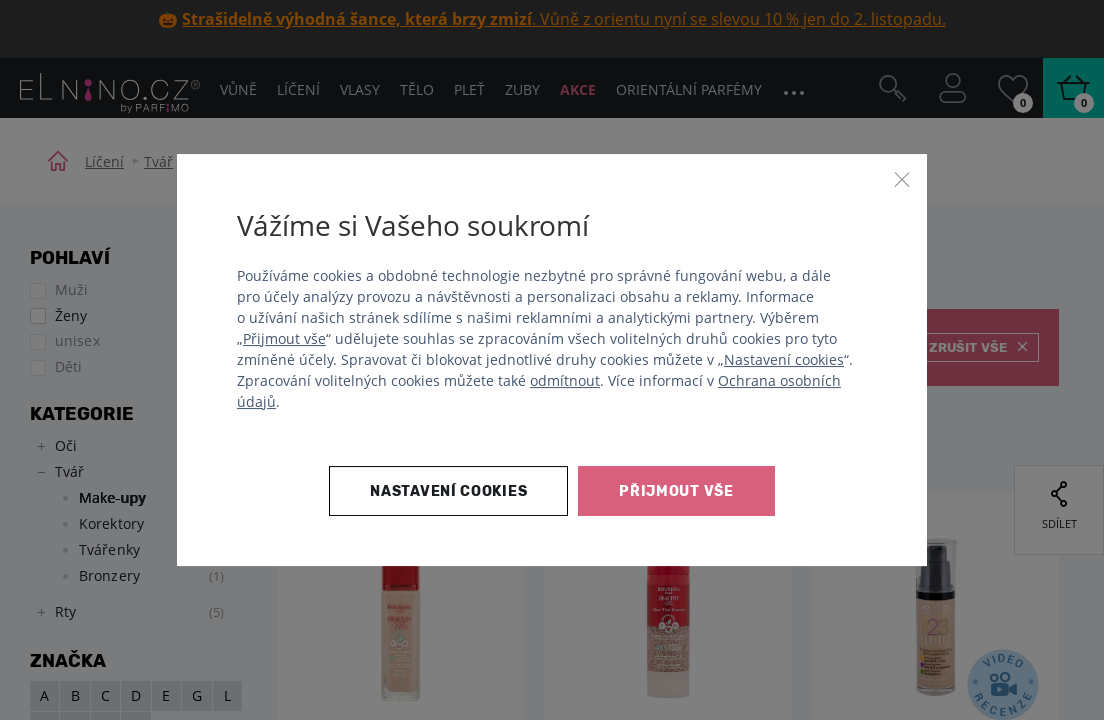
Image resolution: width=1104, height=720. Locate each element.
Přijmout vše (284, 338)
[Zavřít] (902, 179)
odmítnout (565, 380)
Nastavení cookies (784, 359)
